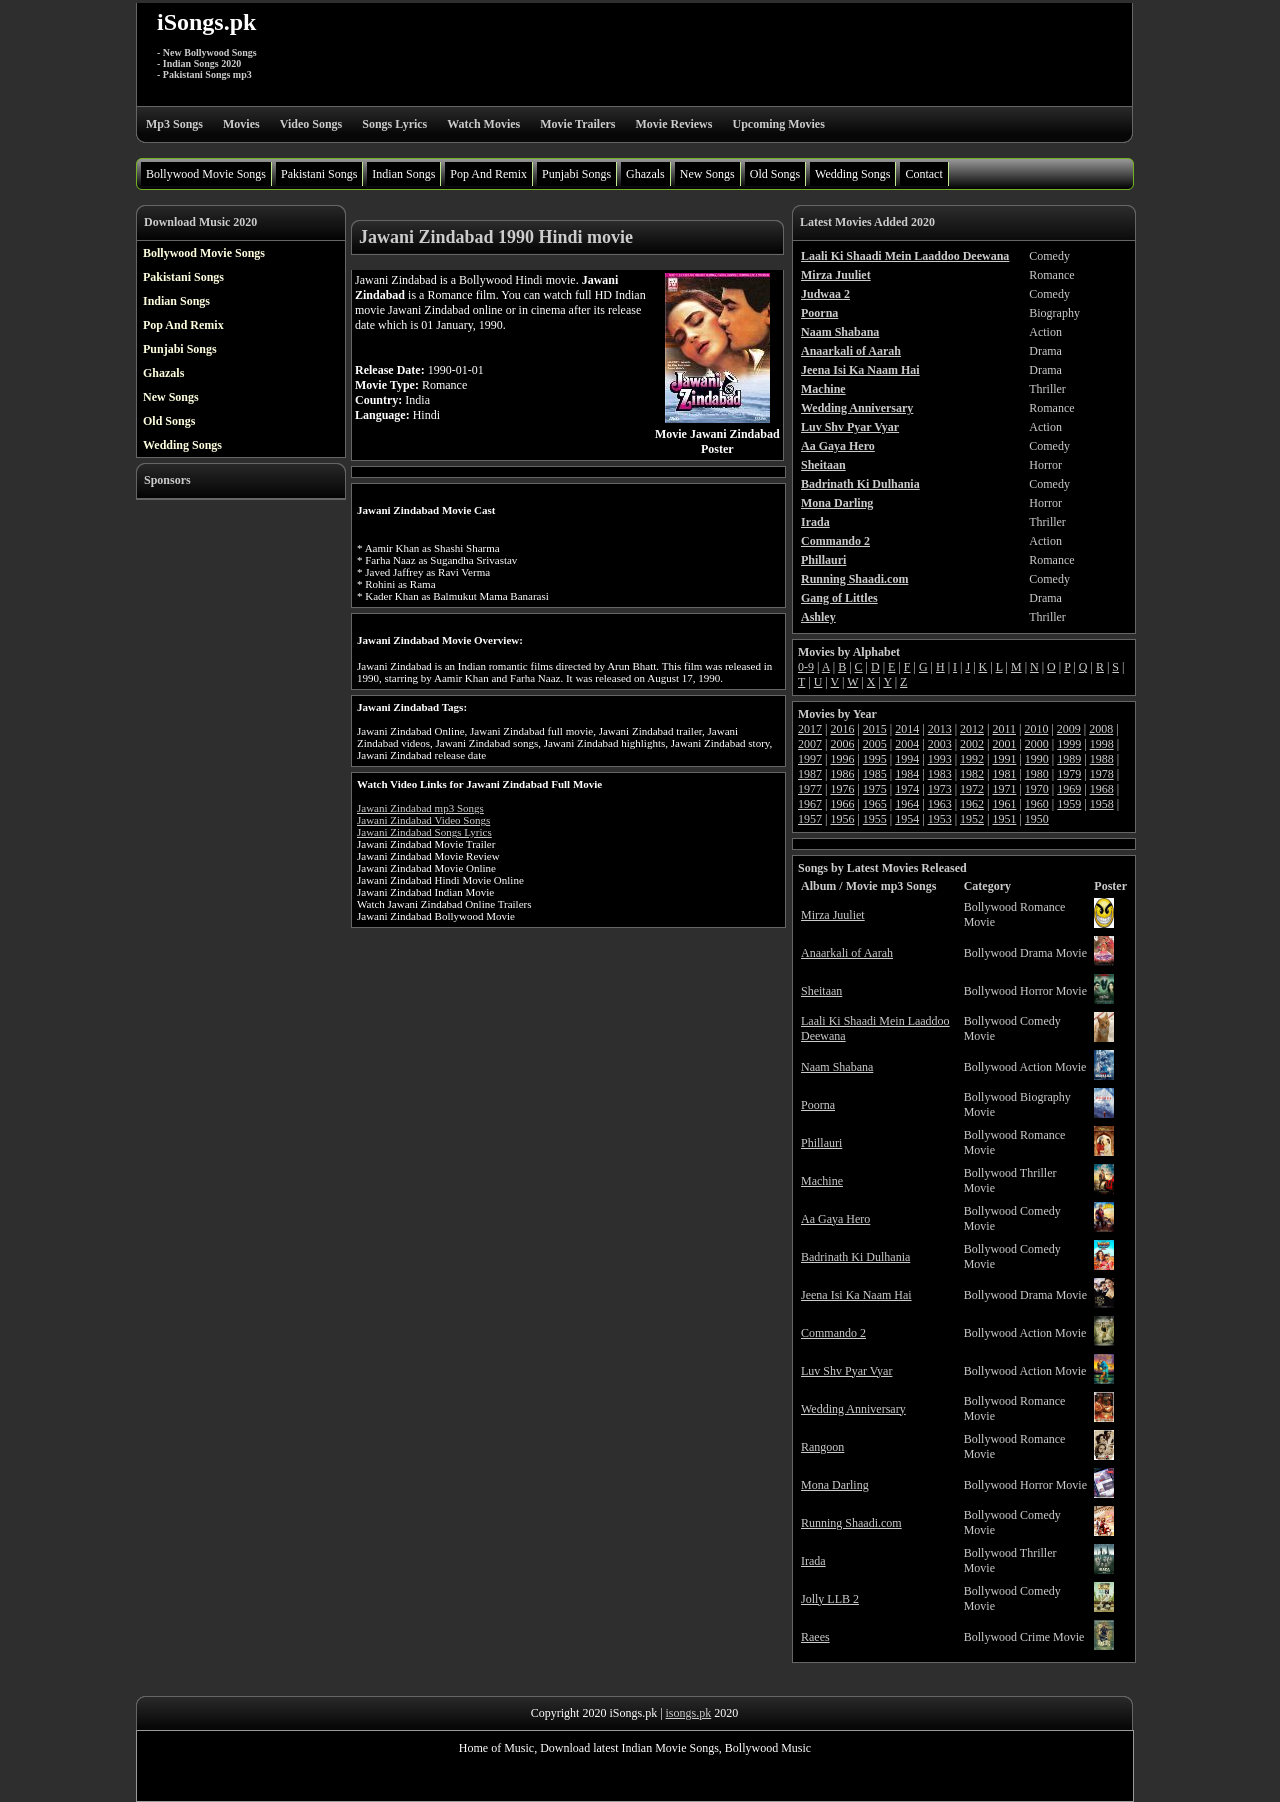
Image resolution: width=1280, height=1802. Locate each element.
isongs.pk (689, 1713)
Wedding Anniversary (853, 1409)
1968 (1102, 789)
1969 (1069, 789)
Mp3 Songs (174, 124)
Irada (813, 1561)
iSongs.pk (206, 22)
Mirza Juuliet (833, 915)
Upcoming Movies (778, 124)
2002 (972, 744)
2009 (1069, 729)
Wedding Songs (852, 174)
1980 (1037, 774)
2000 (1037, 744)
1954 (907, 819)
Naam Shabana (837, 1067)
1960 (1037, 804)
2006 (842, 744)
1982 (972, 774)
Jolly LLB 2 (830, 1599)
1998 (1102, 744)
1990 (1037, 759)
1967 (810, 804)
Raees (815, 1637)
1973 (940, 789)
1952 (972, 819)
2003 (940, 744)
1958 (1102, 804)
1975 (875, 789)
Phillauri (821, 1143)
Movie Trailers (577, 124)
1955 (875, 819)
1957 (810, 819)
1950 (1037, 819)
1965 (875, 804)
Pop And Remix (488, 174)
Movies (241, 124)
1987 (810, 774)
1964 (907, 804)
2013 (940, 729)
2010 (1036, 729)
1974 (907, 789)
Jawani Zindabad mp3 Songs (420, 808)
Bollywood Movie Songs (206, 174)
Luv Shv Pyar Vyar (846, 1371)
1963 (940, 804)
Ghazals (645, 174)
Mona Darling (835, 1485)
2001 (1004, 744)
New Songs (707, 174)
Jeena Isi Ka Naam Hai (856, 1295)
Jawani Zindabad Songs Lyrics (424, 832)
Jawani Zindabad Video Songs (423, 820)
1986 (842, 774)
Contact (923, 174)
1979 (1069, 774)
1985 (875, 774)
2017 (810, 729)
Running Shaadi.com (851, 1523)
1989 (1069, 759)
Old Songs (775, 174)
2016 (842, 729)
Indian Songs (403, 174)
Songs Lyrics (394, 124)
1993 (940, 759)
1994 (907, 759)
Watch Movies (483, 124)
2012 (972, 729)
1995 (875, 759)
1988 (1102, 759)
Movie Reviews (673, 124)
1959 (1069, 804)
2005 (875, 744)
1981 (1004, 774)
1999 (1069, 744)
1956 (842, 819)
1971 (1004, 789)
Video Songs (311, 124)
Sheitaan (821, 991)
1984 (907, 774)
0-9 (806, 667)
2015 (875, 729)
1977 (810, 789)
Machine (822, 1181)
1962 (972, 804)
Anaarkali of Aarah (847, 953)
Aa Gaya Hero (835, 1219)
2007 (810, 744)
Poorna (818, 1105)
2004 (907, 744)
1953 (940, 819)
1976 (842, 789)
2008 (1101, 729)
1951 (1004, 819)
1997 (810, 759)
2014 (907, 729)
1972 (972, 789)
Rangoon (822, 1447)
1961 (1004, 804)
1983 (940, 774)
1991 (1004, 759)
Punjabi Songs (576, 174)
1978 (1102, 774)
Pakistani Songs (319, 174)
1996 (842, 759)
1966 (842, 804)
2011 (1004, 729)
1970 (1037, 789)
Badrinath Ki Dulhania (855, 1257)
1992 (972, 759)
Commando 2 (833, 1333)
